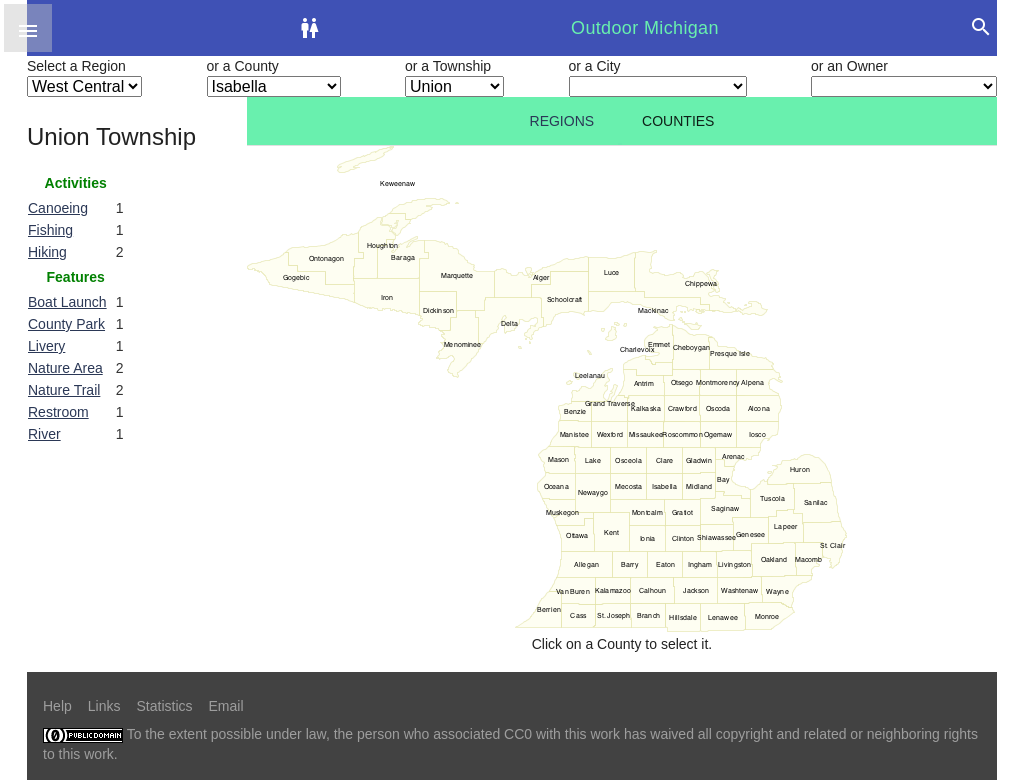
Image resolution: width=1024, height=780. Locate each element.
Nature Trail (64, 390)
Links (104, 706)
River (44, 434)
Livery (46, 346)
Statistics (164, 706)
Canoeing (58, 208)
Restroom (58, 412)
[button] (28, 28)
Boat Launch (67, 302)
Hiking (47, 252)
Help (57, 706)
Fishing (50, 230)
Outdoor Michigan (645, 28)
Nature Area (65, 368)
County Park (66, 324)
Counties (678, 121)
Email (226, 706)
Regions (562, 121)
